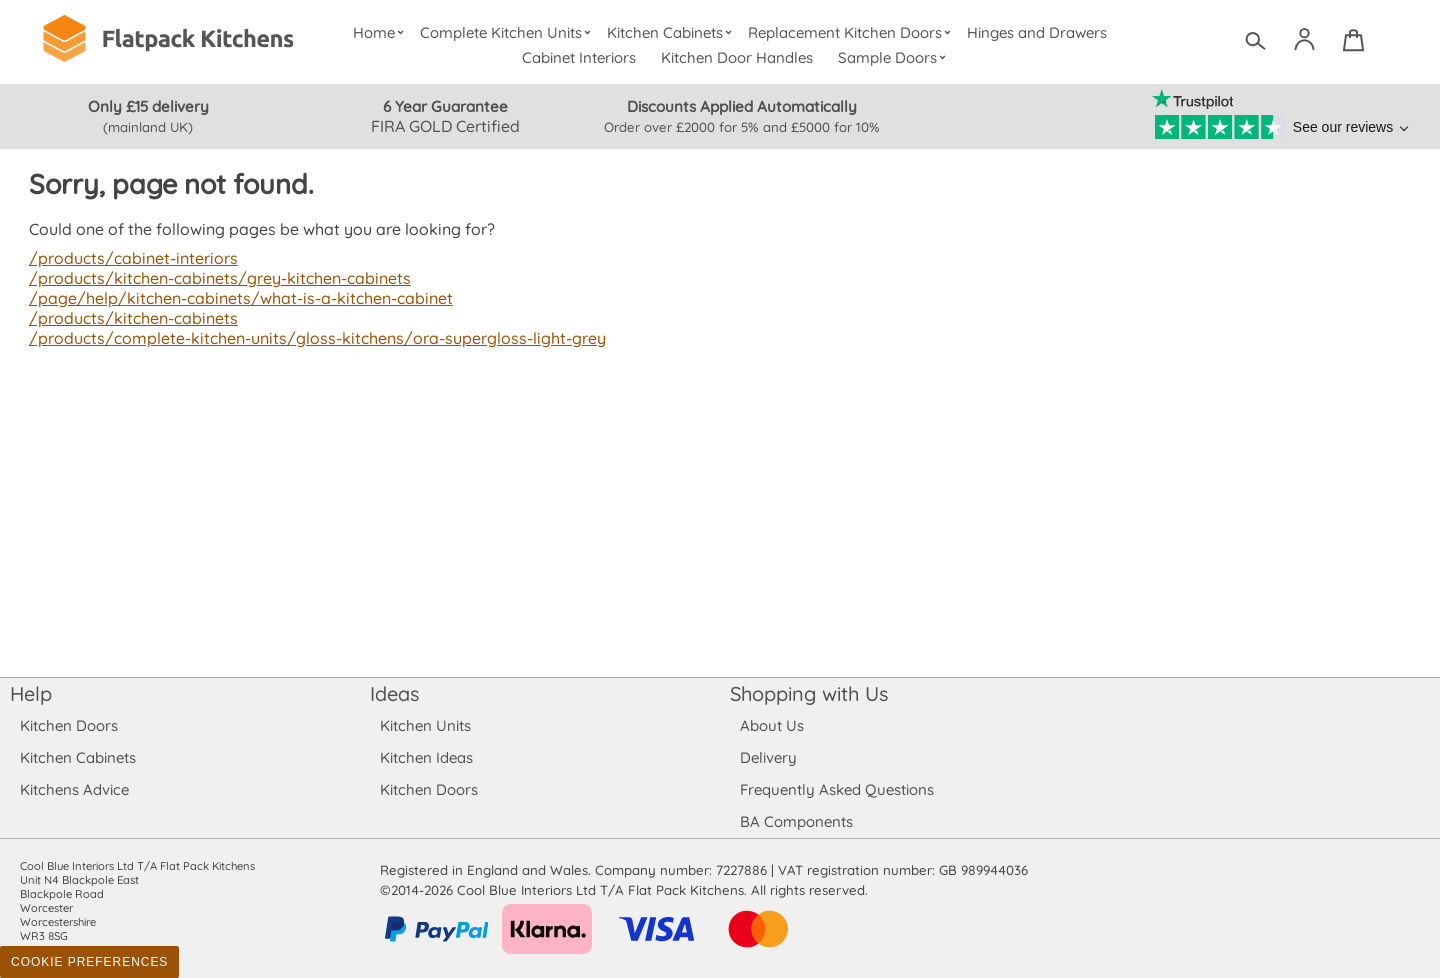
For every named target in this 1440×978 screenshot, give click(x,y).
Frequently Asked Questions (836, 789)
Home (380, 32)
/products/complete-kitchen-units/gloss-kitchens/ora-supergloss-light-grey (310, 338)
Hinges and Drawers (1037, 32)
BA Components (796, 821)
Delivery (768, 757)
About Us (771, 725)
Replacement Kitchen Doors (852, 32)
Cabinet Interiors (580, 57)
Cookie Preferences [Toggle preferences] (89, 962)
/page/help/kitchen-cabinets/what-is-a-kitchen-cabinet (236, 298)
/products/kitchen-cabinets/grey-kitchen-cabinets (216, 278)
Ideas (395, 693)
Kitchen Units (425, 725)
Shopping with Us (809, 693)
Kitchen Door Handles (737, 57)
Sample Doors (894, 57)
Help (31, 693)
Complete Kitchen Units (507, 32)
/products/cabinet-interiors (131, 258)
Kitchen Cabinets (672, 32)
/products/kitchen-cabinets (131, 318)
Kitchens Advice (74, 789)
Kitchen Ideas (426, 757)
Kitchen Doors (69, 725)
